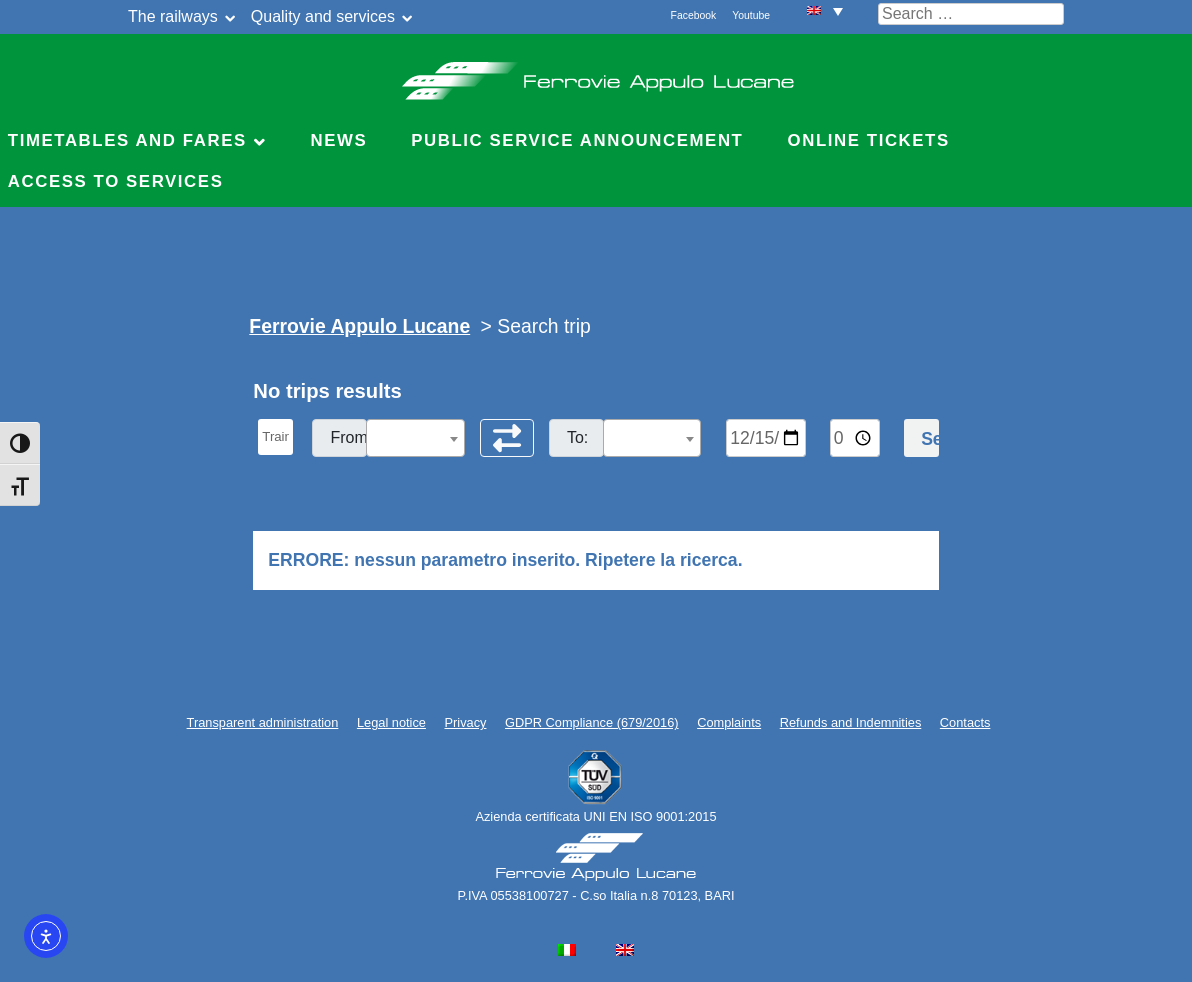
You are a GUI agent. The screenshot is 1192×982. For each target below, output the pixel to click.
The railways (173, 16)
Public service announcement (577, 140)
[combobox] (415, 438)
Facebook (694, 15)
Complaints (729, 722)
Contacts (965, 722)
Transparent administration (263, 722)
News (338, 140)
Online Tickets (869, 140)
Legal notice (391, 722)
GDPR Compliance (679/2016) (592, 722)
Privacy (466, 722)
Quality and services (323, 16)
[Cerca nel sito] (971, 14)
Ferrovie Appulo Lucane (596, 75)
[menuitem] (825, 10)
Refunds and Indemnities (851, 722)
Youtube (751, 15)
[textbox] (415, 439)
